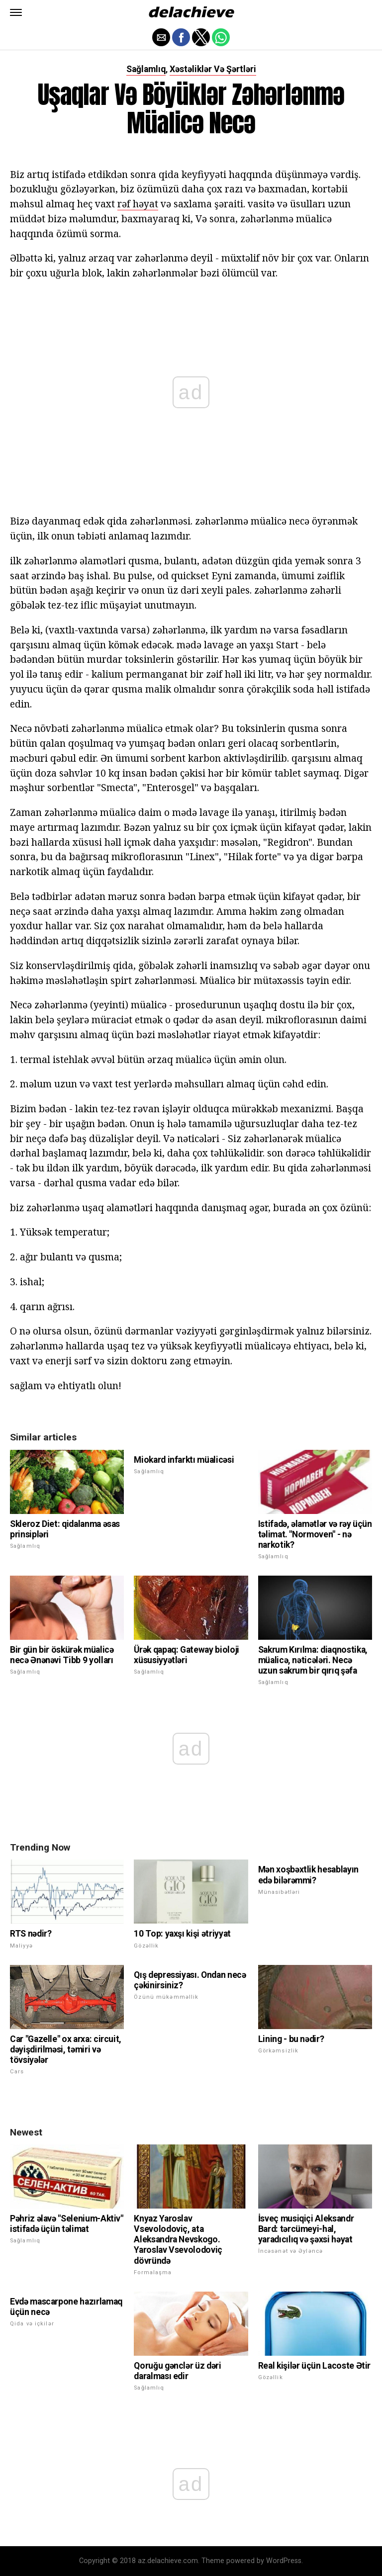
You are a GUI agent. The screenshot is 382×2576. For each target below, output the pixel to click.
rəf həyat (137, 203)
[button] (16, 12)
